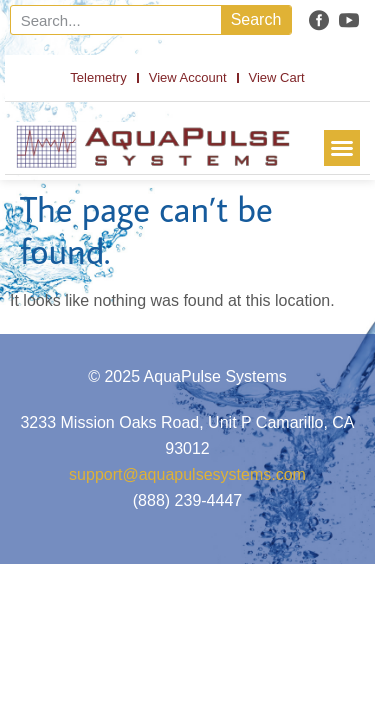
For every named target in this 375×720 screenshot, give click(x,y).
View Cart (277, 77)
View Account (188, 77)
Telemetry (98, 77)
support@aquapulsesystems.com (187, 474)
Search (256, 19)
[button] (342, 148)
